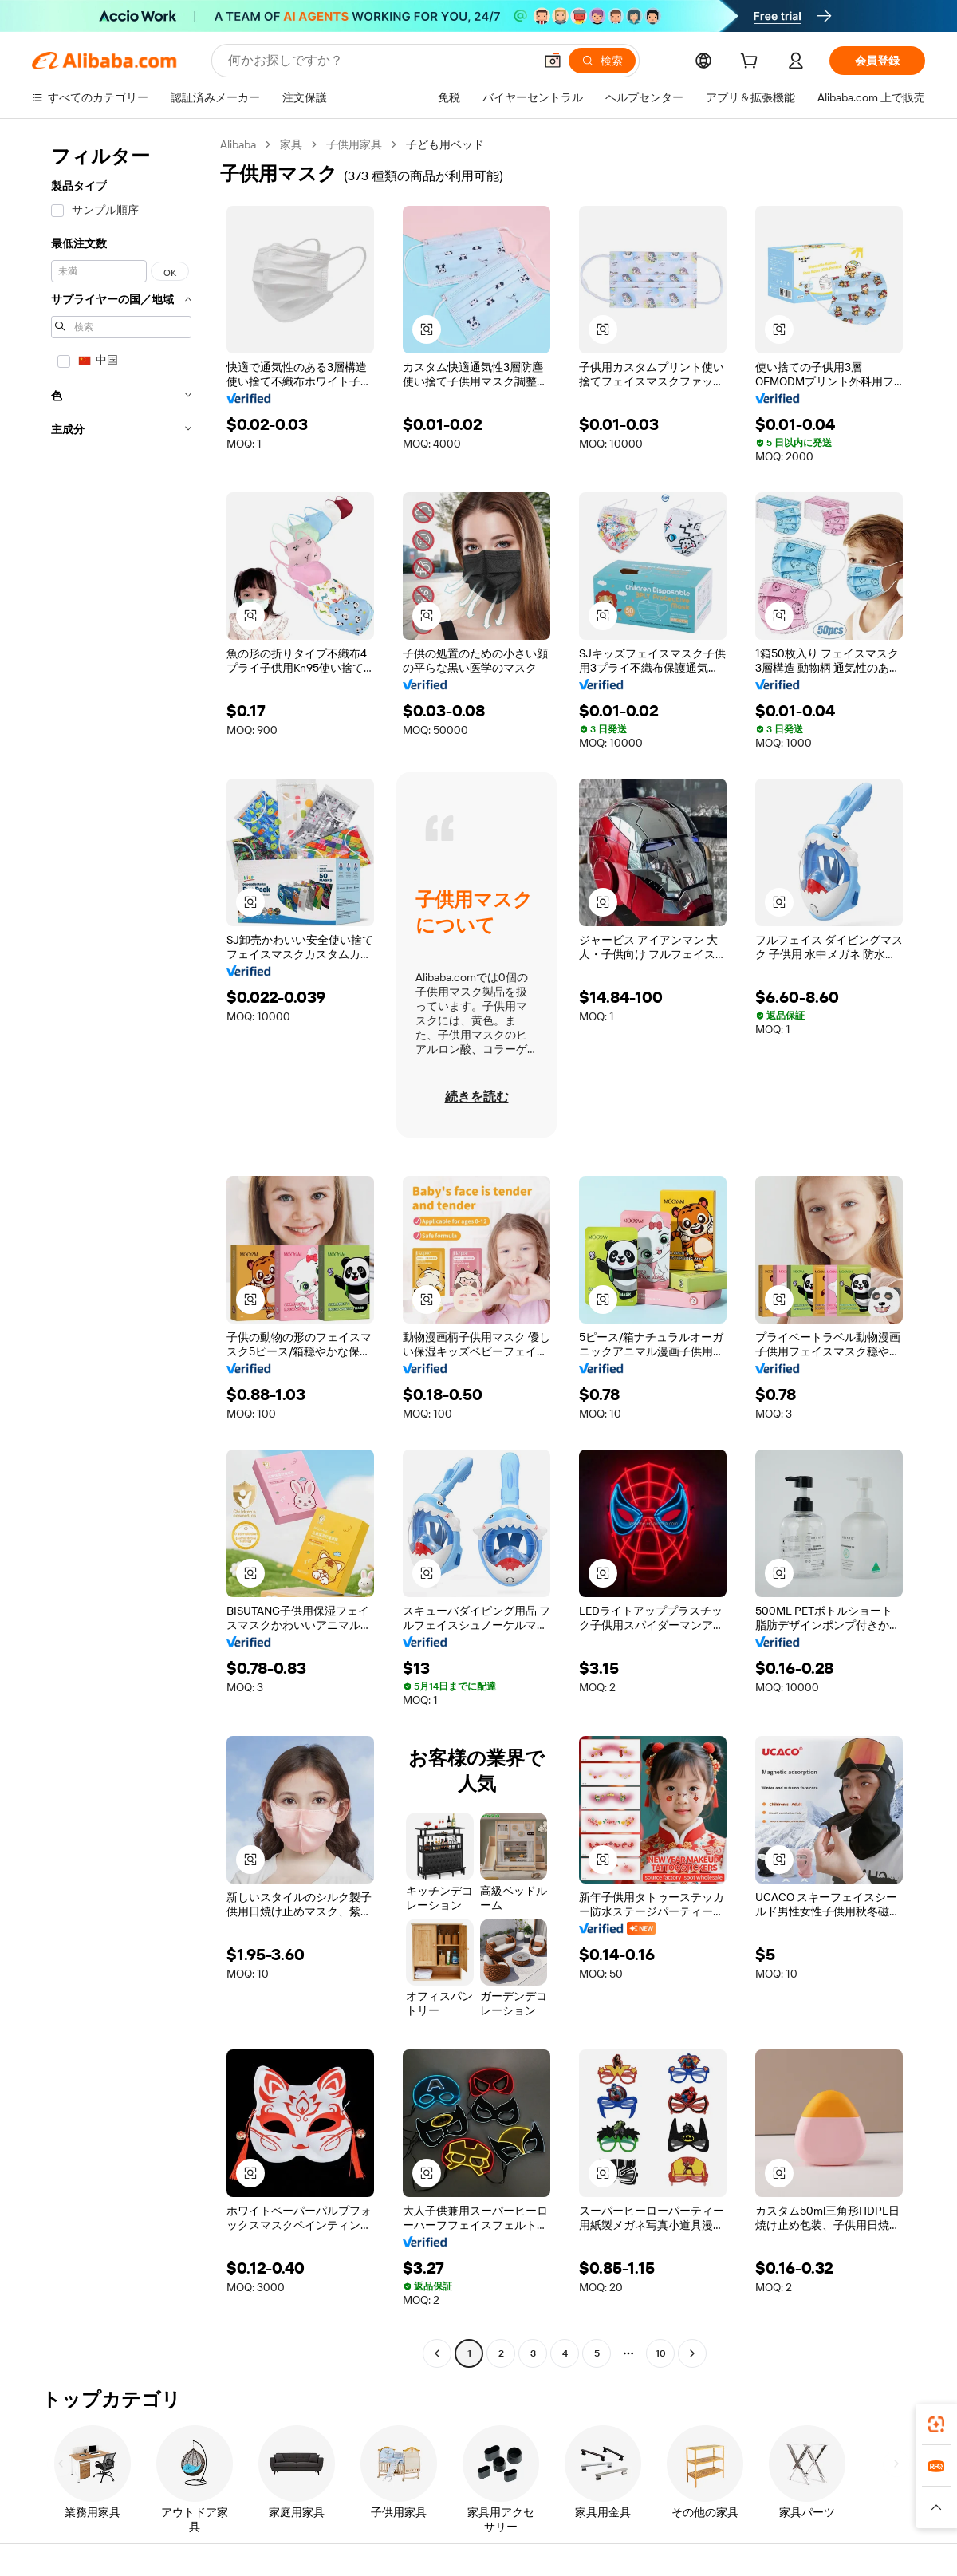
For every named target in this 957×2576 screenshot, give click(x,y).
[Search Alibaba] (379, 60)
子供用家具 (354, 144)
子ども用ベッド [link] (445, 144)
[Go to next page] (692, 2353)
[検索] (602, 60)
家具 (291, 144)
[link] (936, 2424)
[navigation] (121, 1251)
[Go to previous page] (437, 2353)
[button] (552, 60)
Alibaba (238, 144)
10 (661, 2353)
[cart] (752, 63)
